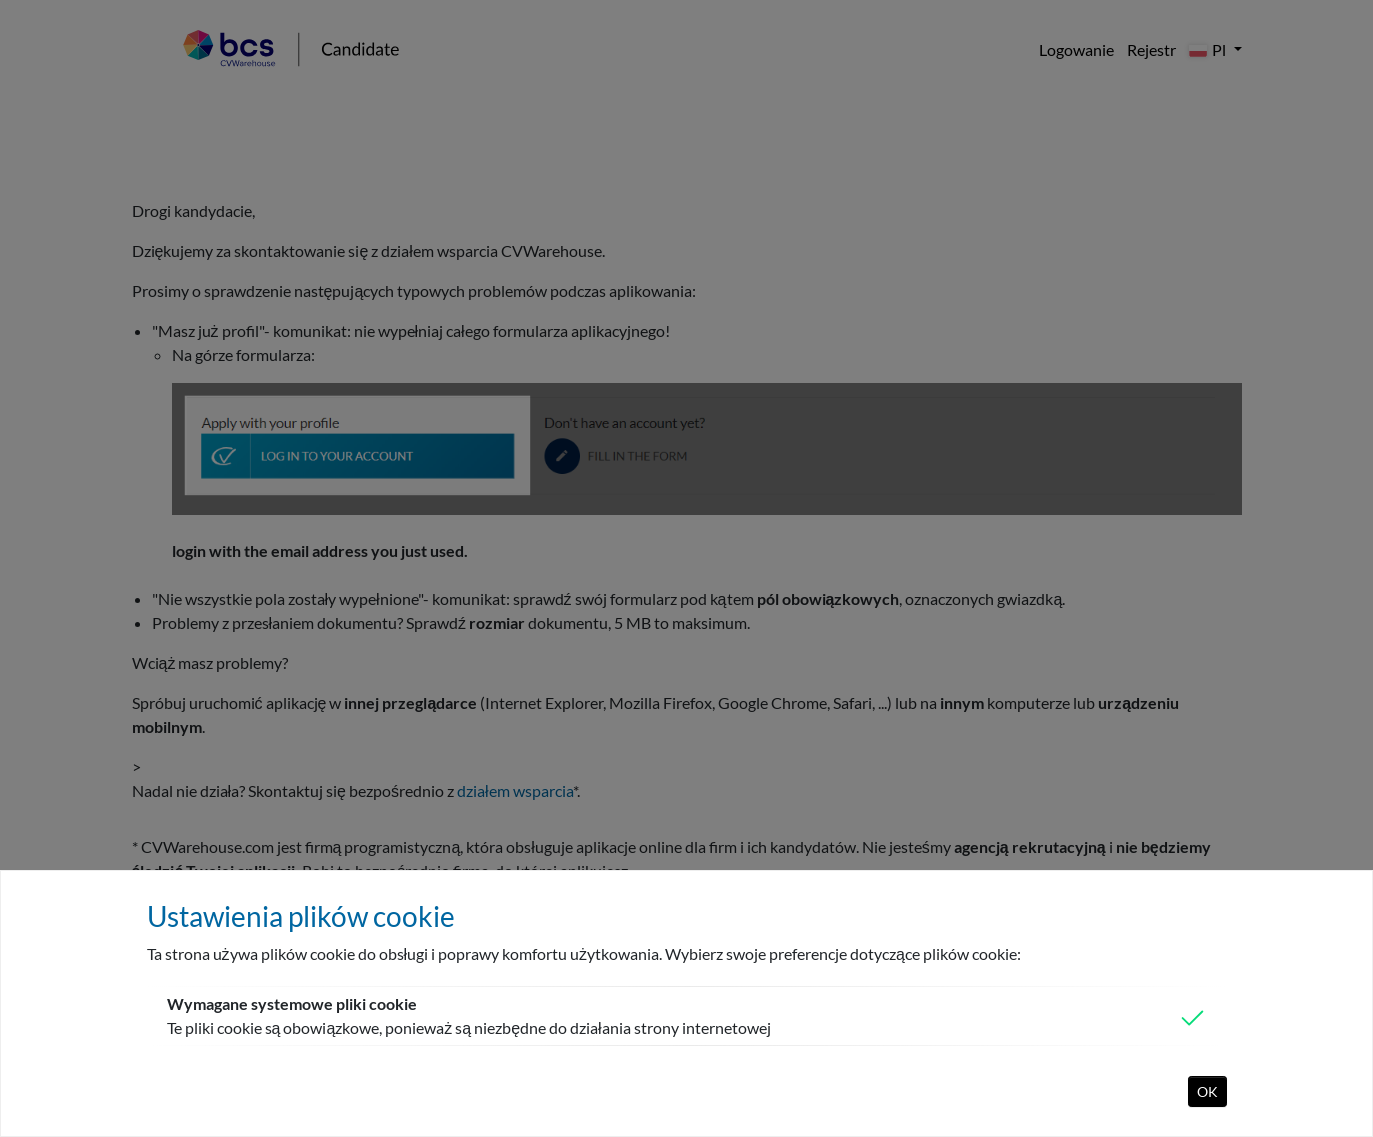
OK (1207, 1091)
